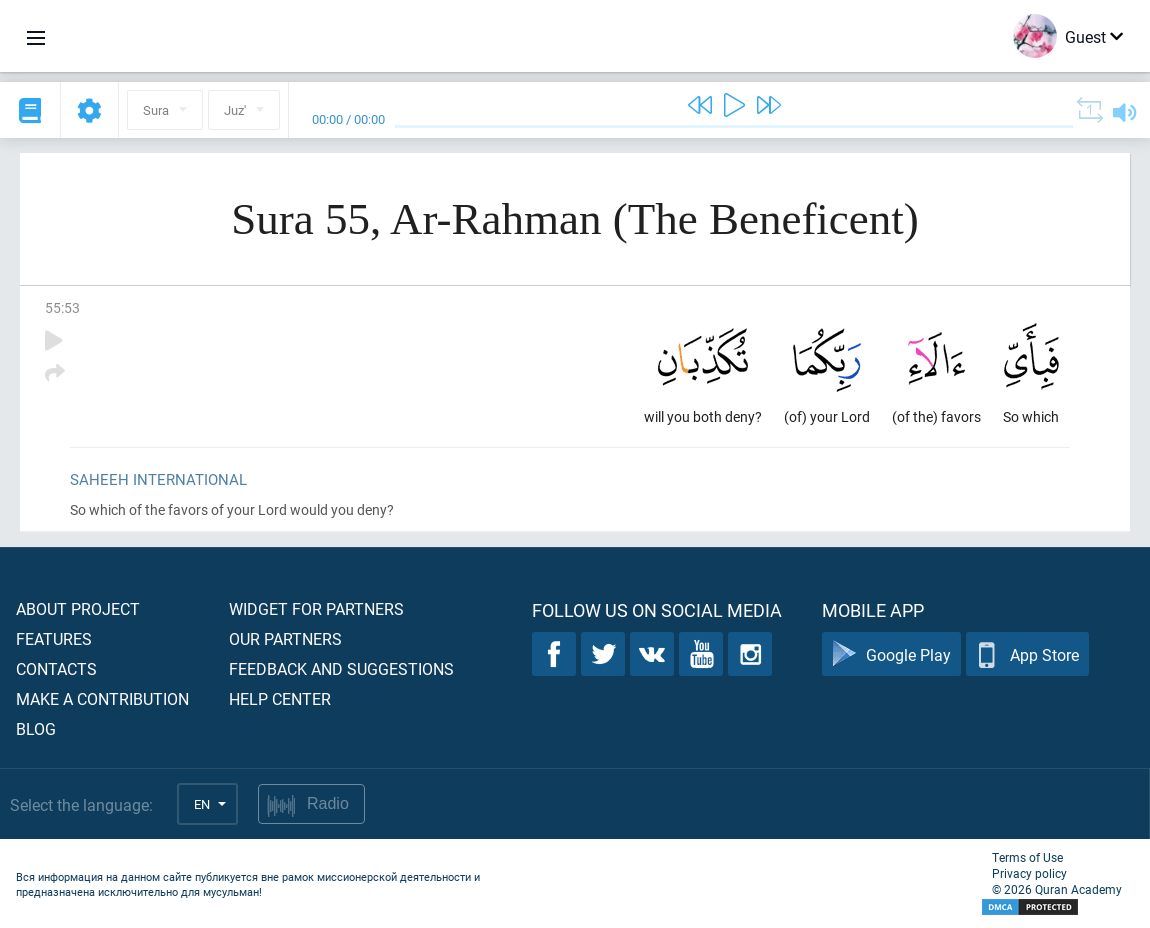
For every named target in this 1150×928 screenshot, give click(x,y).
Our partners (285, 638)
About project (78, 608)
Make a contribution (102, 698)
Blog (36, 728)
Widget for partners (316, 608)
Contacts (56, 668)
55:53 (62, 307)
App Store (1027, 654)
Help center (280, 698)
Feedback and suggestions (341, 668)
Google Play (891, 654)
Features (54, 638)
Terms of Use (1027, 857)
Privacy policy (1029, 873)
